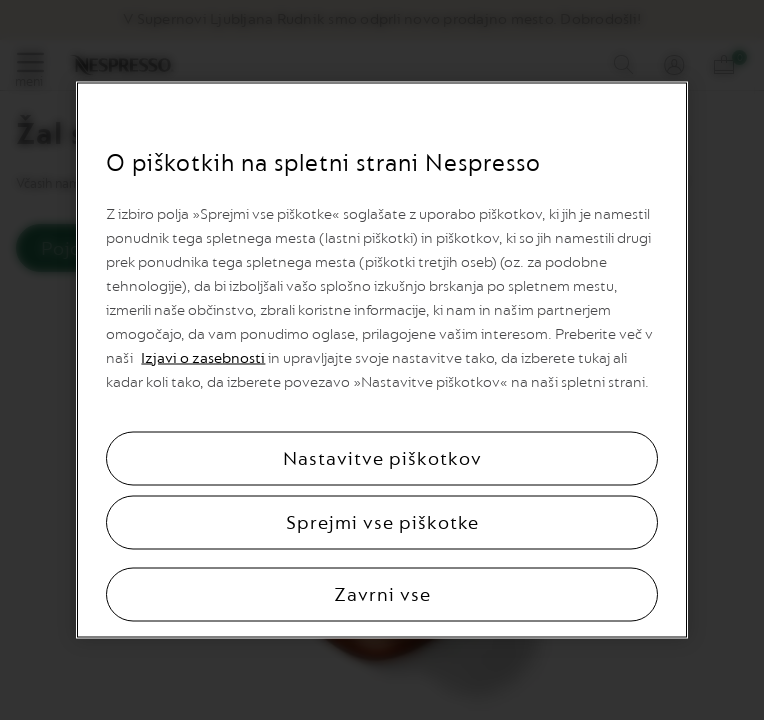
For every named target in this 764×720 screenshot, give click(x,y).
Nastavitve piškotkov (382, 459)
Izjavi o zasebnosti (203, 358)
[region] (381, 360)
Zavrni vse (382, 595)
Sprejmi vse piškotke (382, 523)
